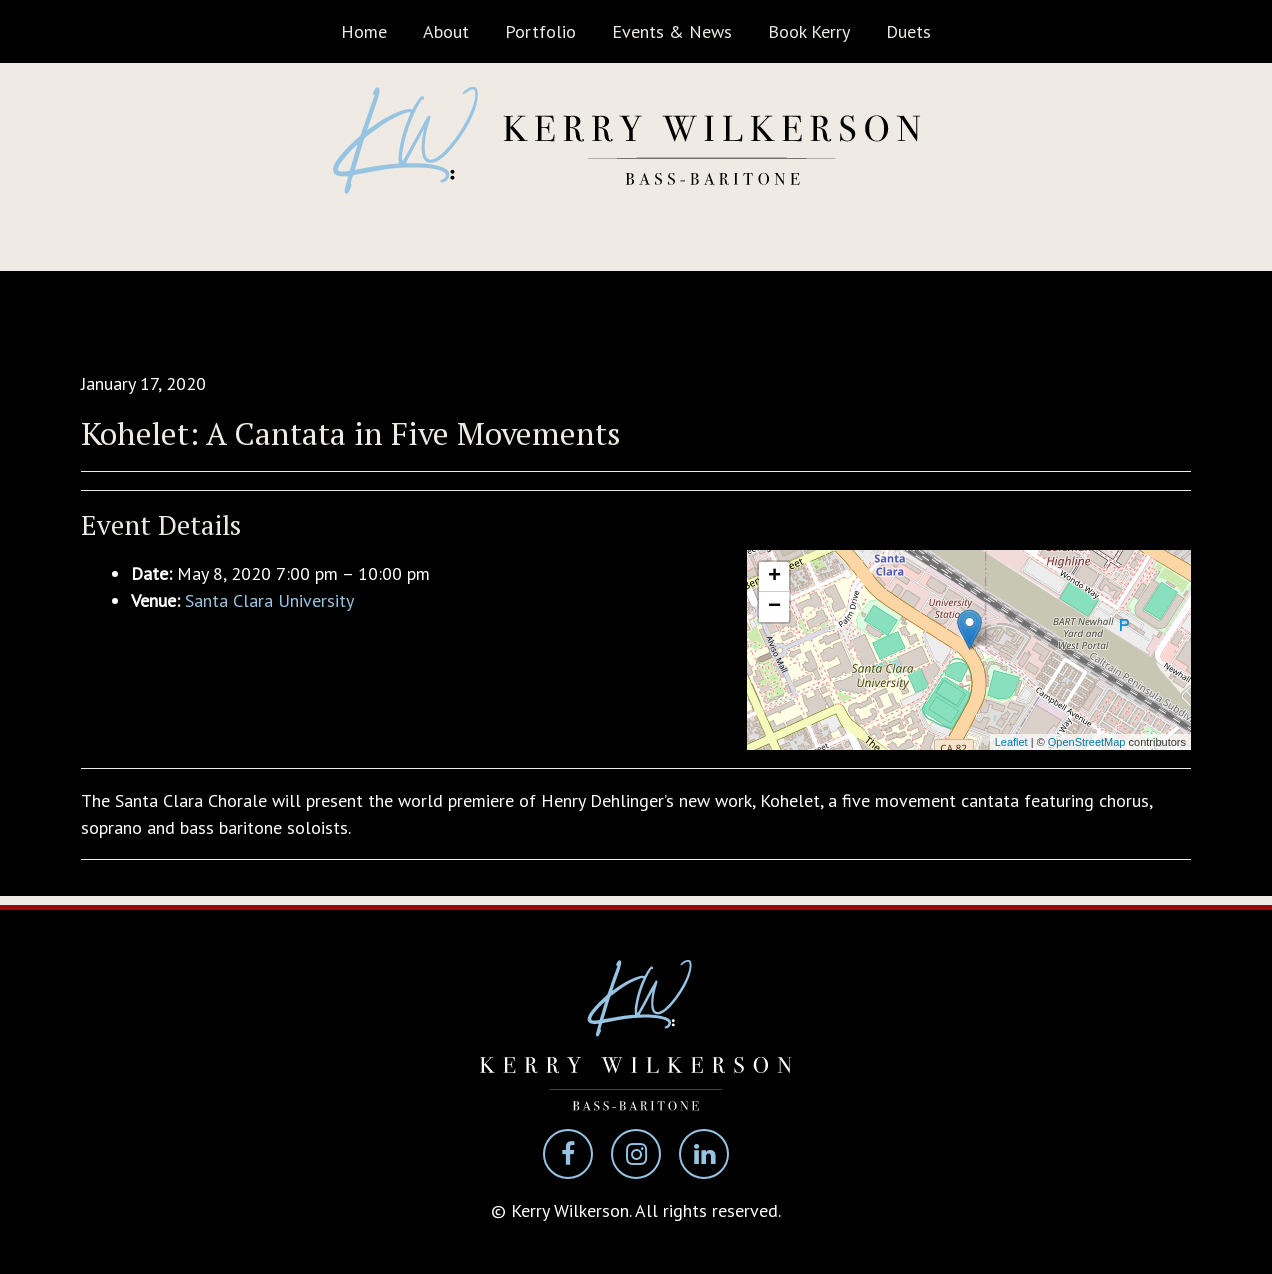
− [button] (774, 607)
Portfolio (540, 31)
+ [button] (774, 577)
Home (364, 31)
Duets (908, 31)
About (446, 31)
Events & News (672, 31)
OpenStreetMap (1087, 742)
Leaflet (1011, 742)
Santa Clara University (269, 600)
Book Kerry (809, 31)
